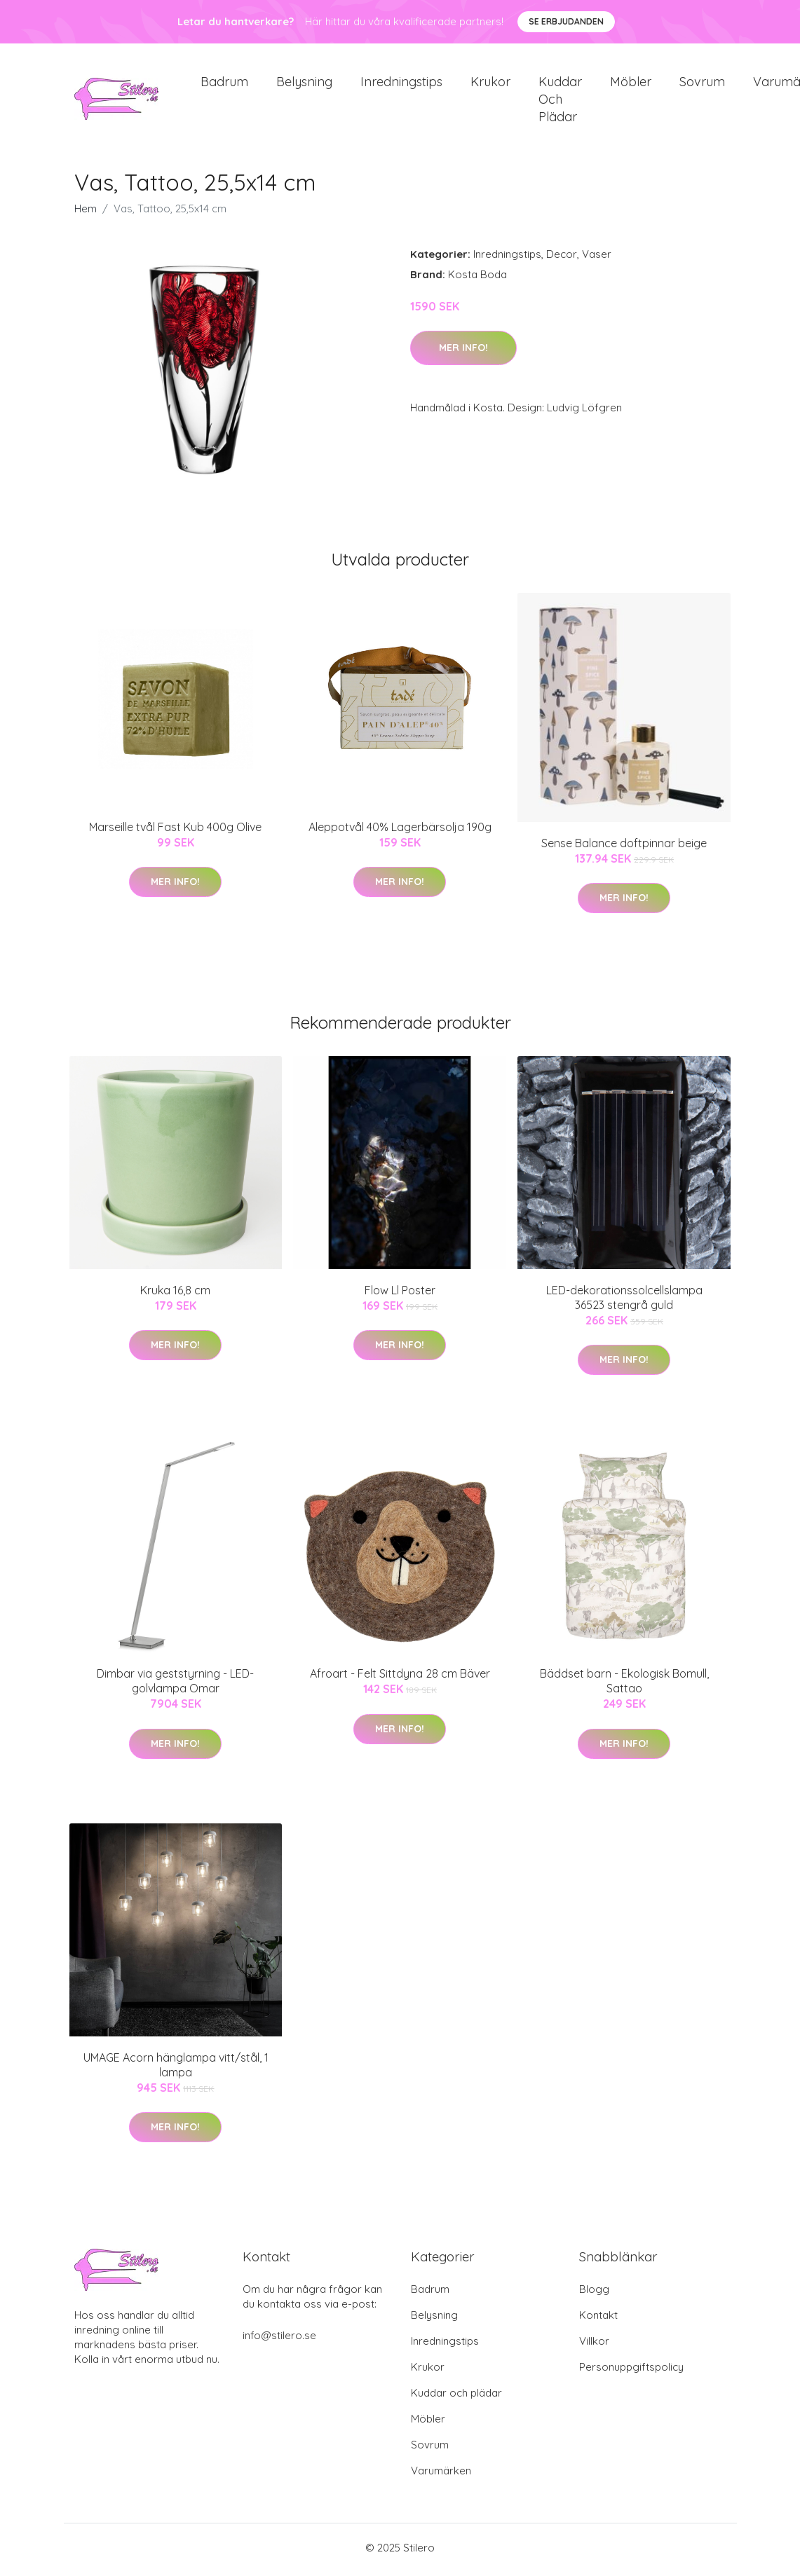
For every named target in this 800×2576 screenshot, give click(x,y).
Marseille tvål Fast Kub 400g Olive (175, 832)
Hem (85, 213)
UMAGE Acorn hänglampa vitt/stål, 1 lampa (176, 2069)
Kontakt (598, 2319)
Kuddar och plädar (560, 101)
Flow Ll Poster (400, 1295)
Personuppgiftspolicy (631, 2371)
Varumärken (441, 2474)
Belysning (304, 84)
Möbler (630, 84)
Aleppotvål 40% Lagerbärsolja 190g (400, 832)
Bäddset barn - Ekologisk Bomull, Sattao (624, 1685)
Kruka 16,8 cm (175, 1295)
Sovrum (702, 84)
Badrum (224, 84)
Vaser (596, 259)
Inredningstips (401, 84)
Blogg (594, 2293)
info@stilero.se (279, 2339)
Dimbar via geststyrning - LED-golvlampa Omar (175, 1685)
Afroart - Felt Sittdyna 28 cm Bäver (400, 1678)
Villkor (594, 2345)
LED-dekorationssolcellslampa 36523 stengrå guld (624, 1302)
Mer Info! (463, 352)
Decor (561, 259)
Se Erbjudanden (566, 21)
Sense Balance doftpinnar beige (624, 847)
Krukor (490, 84)
